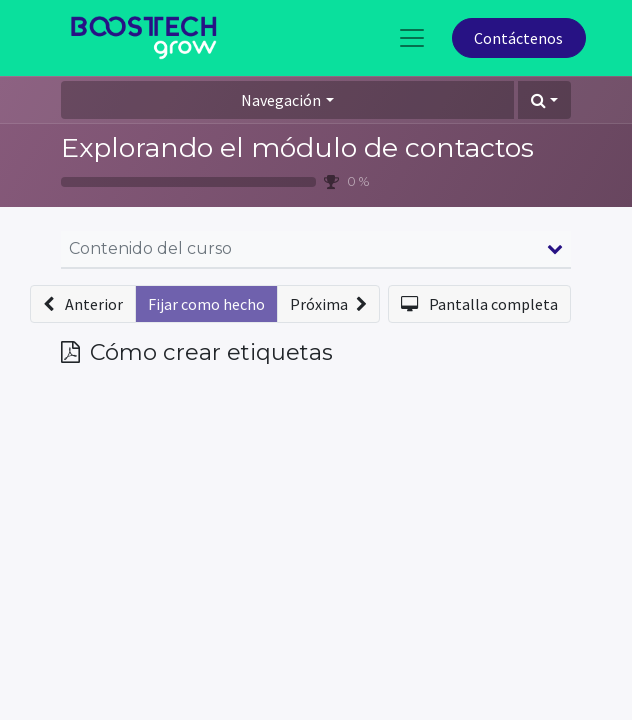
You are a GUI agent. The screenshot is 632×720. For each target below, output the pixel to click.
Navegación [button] (281, 100)
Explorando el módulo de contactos (297, 147)
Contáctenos (518, 38)
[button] (544, 100)
